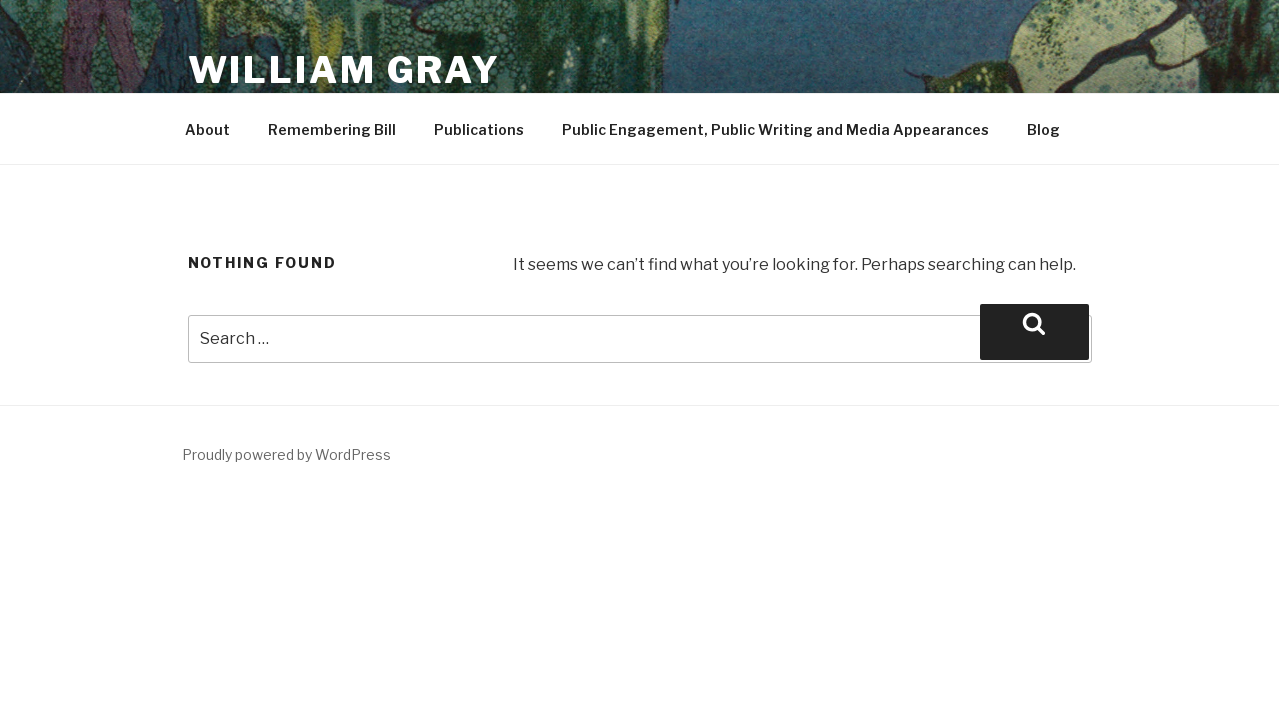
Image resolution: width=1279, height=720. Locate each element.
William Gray (345, 70)
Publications (479, 129)
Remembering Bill (332, 129)
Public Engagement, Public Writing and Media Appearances (775, 129)
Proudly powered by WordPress (286, 454)
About (207, 129)
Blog (1043, 129)
